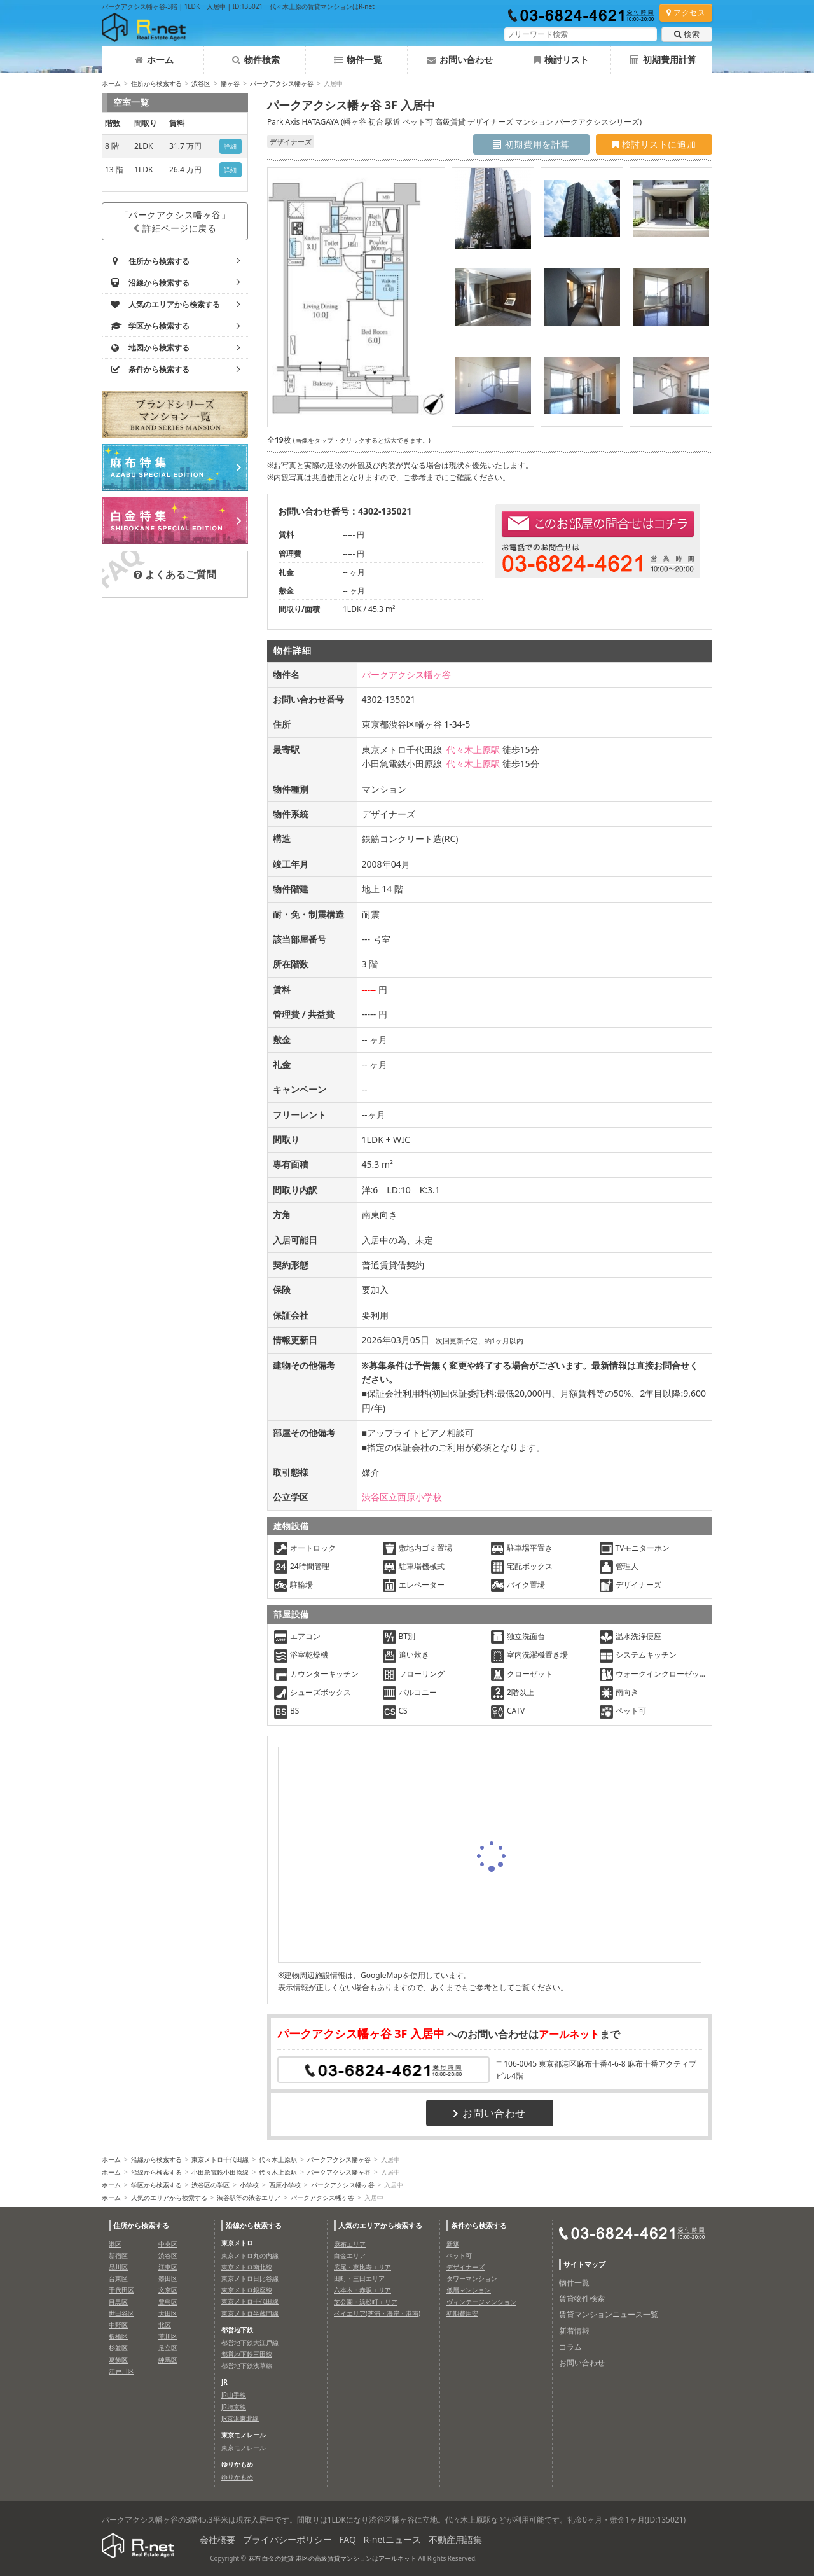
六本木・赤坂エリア (362, 2289)
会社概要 (217, 2539)
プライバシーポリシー (287, 2539)
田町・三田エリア (359, 2278)
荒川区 (167, 2336)
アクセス (685, 12)
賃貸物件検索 (582, 2298)
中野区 (118, 2324)
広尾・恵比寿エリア (362, 2266)
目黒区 (118, 2301)
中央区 (167, 2244)
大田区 (167, 2313)
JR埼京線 (233, 2406)
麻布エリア (350, 2244)
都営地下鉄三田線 (246, 2354)
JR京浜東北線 (240, 2418)
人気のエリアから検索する (169, 2197)
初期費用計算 (663, 59)
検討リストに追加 (654, 144)
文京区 (167, 2289)
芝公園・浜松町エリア (365, 2301)
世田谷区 (121, 2313)
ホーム (154, 59)
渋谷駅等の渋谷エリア (248, 2197)
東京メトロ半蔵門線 (250, 2313)
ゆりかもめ (237, 2476)
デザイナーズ (465, 2266)
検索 (687, 34)
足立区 (167, 2347)
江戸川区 (121, 2371)
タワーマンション (471, 2278)
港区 (115, 2244)
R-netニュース (393, 2539)
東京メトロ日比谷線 (250, 2278)
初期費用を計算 (531, 144)
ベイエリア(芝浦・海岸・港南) (377, 2313)
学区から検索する (156, 2184)
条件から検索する (479, 2225)
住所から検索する (156, 83)
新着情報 (574, 2330)
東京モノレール (243, 2447)
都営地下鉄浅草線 (246, 2365)
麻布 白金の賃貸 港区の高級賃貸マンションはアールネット (332, 2558)
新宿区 (118, 2255)
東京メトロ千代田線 (220, 2159)
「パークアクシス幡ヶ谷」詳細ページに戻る (175, 221)
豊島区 (167, 2301)
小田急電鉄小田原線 (220, 2172)
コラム (570, 2346)
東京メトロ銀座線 (246, 2289)
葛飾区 (118, 2359)
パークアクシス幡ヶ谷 (282, 83)
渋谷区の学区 (210, 2184)
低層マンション (468, 2289)
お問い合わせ (460, 59)
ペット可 (459, 2255)
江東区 (167, 2266)
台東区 (118, 2278)
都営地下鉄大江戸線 (250, 2342)
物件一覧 (358, 59)
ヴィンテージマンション (481, 2301)
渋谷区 (200, 83)
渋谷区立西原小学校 (402, 1497)
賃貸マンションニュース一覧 (608, 2314)
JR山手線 (233, 2394)
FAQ (347, 2539)
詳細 (230, 146)
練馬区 (167, 2359)
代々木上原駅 (473, 750)
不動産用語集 (455, 2539)
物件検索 (256, 59)
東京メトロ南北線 (246, 2266)
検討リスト (561, 59)
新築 (452, 2244)
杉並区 (118, 2347)
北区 (164, 2324)
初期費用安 (462, 2313)
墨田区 (167, 2278)
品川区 (118, 2266)
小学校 (249, 2184)
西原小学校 (285, 2184)
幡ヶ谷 (230, 83)
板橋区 (118, 2336)
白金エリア (350, 2255)
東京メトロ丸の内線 (250, 2255)
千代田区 (121, 2289)
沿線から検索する (156, 2159)
